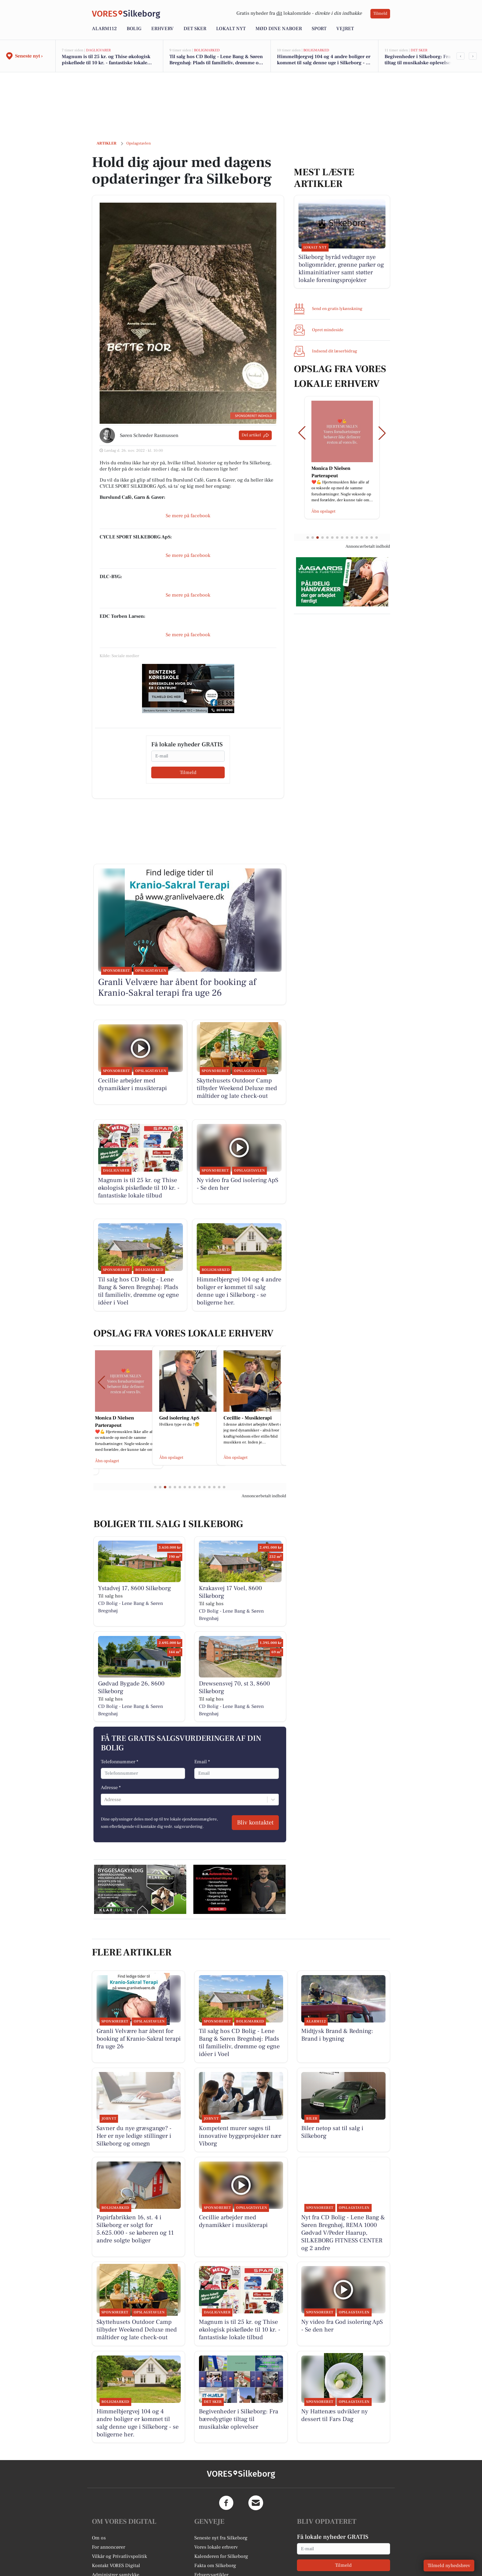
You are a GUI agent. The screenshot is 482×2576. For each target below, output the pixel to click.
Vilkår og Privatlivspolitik (119, 2556)
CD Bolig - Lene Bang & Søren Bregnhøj (130, 1607)
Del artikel (255, 435)
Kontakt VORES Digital (116, 2565)
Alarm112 (104, 29)
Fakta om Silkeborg (215, 2565)
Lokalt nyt (231, 29)
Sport (319, 29)
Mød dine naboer (278, 29)
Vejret (345, 29)
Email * (202, 1762)
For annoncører (108, 2547)
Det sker (195, 29)
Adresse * (111, 1787)
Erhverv (162, 29)
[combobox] (104, 1799)
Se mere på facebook (188, 516)
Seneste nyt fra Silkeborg (220, 2538)
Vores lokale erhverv (216, 2547)
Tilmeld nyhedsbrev (449, 2565)
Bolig (134, 29)
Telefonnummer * (119, 1762)
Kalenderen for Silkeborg (221, 2556)
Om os (99, 2538)
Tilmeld (380, 13)
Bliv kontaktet (255, 1823)
